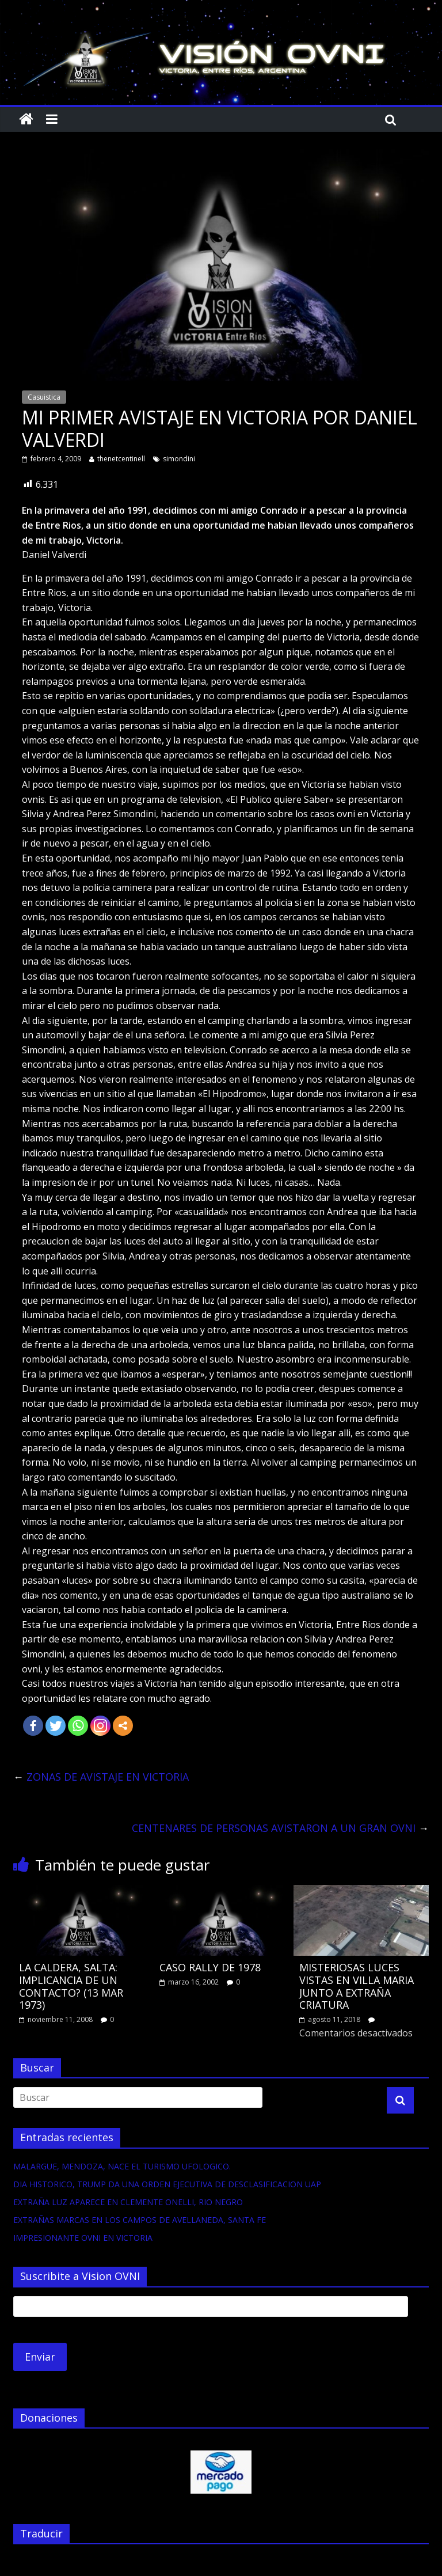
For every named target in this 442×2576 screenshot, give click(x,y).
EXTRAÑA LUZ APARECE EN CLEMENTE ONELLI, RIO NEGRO (128, 2201)
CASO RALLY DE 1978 (210, 1967)
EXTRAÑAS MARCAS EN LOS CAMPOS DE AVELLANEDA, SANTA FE (139, 2219)
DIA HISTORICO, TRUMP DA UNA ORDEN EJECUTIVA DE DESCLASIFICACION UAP (167, 2184)
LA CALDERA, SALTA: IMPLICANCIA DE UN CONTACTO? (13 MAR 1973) (71, 1986)
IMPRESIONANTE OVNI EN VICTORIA (83, 2237)
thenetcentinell (121, 459)
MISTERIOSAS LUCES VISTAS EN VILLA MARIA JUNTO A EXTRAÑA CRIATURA (356, 1986)
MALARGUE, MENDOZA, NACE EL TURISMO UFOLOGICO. (122, 2166)
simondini (179, 459)
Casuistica (44, 397)
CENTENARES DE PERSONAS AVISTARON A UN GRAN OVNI (280, 1828)
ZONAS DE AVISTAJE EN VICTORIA (101, 1777)
